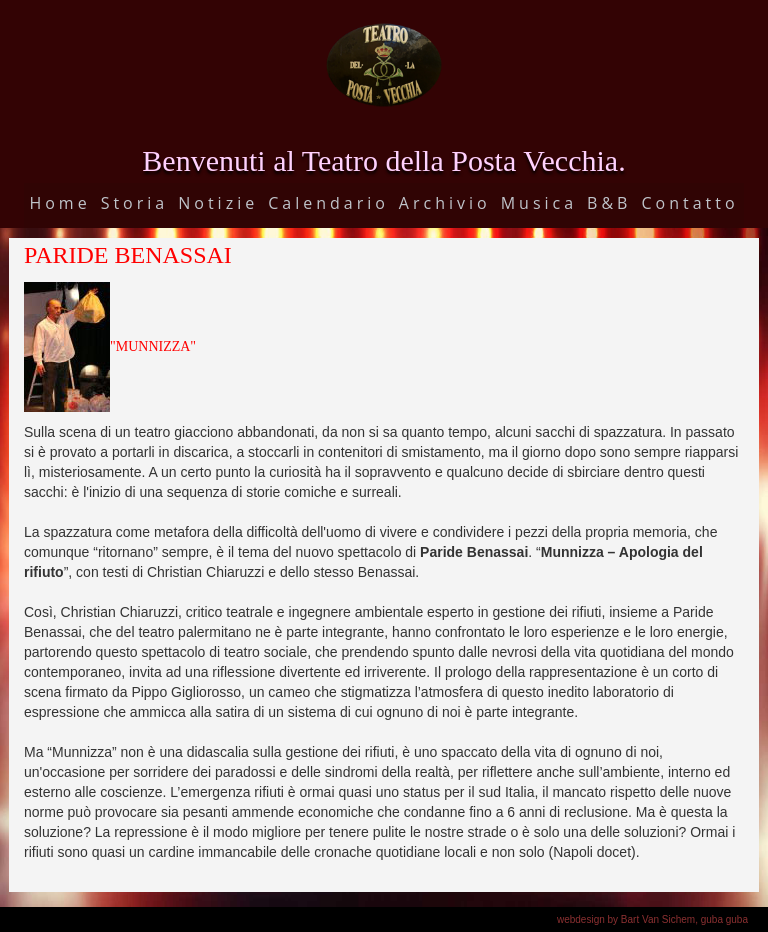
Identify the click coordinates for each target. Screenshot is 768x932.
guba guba (724, 919)
